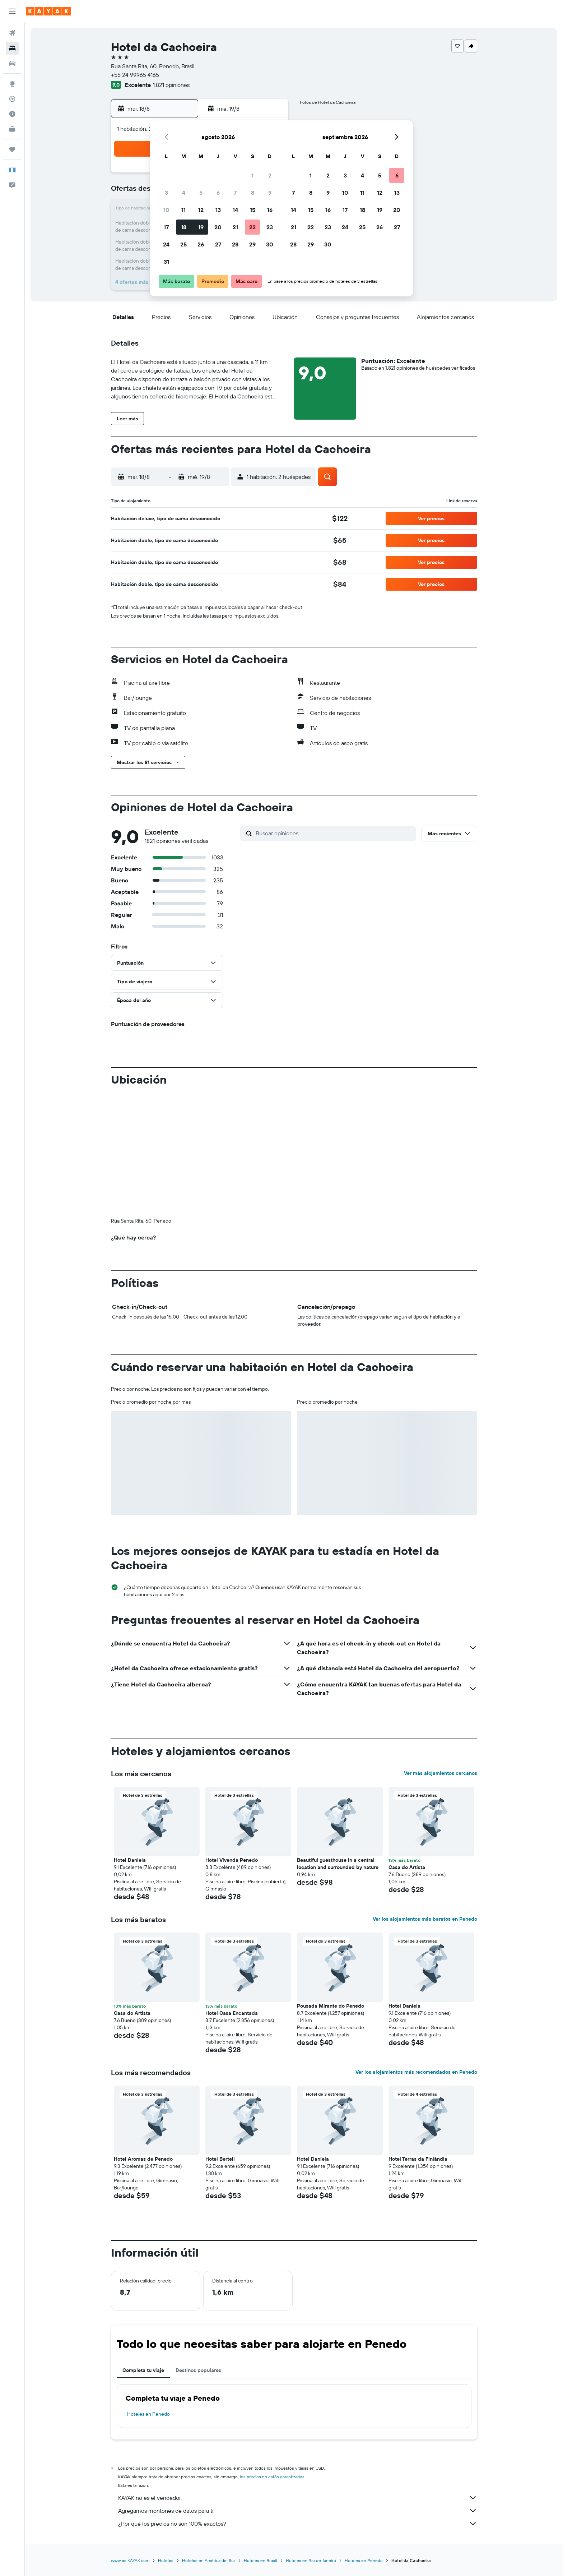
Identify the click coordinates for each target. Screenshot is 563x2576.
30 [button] (269, 244)
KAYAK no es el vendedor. (297, 2497)
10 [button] (166, 209)
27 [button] (218, 244)
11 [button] (183, 209)
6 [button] (218, 192)
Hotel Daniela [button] (130, 1860)
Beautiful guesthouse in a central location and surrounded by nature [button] (337, 1863)
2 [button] (269, 175)
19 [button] (201, 227)
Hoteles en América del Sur (208, 2560)
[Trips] (12, 149)
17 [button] (166, 227)
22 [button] (252, 227)
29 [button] (252, 244)
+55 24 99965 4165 (135, 74)
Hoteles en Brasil (260, 2560)
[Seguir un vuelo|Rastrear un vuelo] (12, 99)
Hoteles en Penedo (148, 2414)
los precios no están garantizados (272, 2476)
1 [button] (252, 175)
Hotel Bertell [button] (220, 2159)
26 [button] (200, 244)
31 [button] (166, 261)
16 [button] (270, 209)
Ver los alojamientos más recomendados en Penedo (416, 2072)
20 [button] (218, 227)
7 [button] (235, 192)
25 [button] (183, 244)
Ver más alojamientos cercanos (440, 1773)
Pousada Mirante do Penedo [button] (330, 2006)
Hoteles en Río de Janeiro (311, 2560)
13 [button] (218, 209)
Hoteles (165, 2560)
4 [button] (183, 192)
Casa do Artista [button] (406, 1867)
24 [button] (166, 244)
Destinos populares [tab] (198, 2370)
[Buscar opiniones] (333, 833)
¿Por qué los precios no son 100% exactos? (297, 2523)
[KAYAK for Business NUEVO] (12, 129)
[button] (12, 11)
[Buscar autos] (12, 63)
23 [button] (269, 227)
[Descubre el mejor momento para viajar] (12, 114)
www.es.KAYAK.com (130, 2560)
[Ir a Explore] (12, 84)
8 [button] (252, 192)
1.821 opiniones (171, 84)
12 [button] (201, 209)
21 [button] (235, 227)
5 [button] (201, 192)
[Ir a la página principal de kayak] (48, 11)
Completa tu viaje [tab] (143, 2370)
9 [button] (269, 192)
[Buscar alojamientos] (12, 48)
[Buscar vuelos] (12, 33)
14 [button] (235, 209)
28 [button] (235, 244)
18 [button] (183, 227)
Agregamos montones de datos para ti (297, 2510)
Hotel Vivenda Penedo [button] (231, 1860)
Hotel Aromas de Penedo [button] (143, 2159)
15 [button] (252, 209)
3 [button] (166, 192)
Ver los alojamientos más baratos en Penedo (425, 1919)
